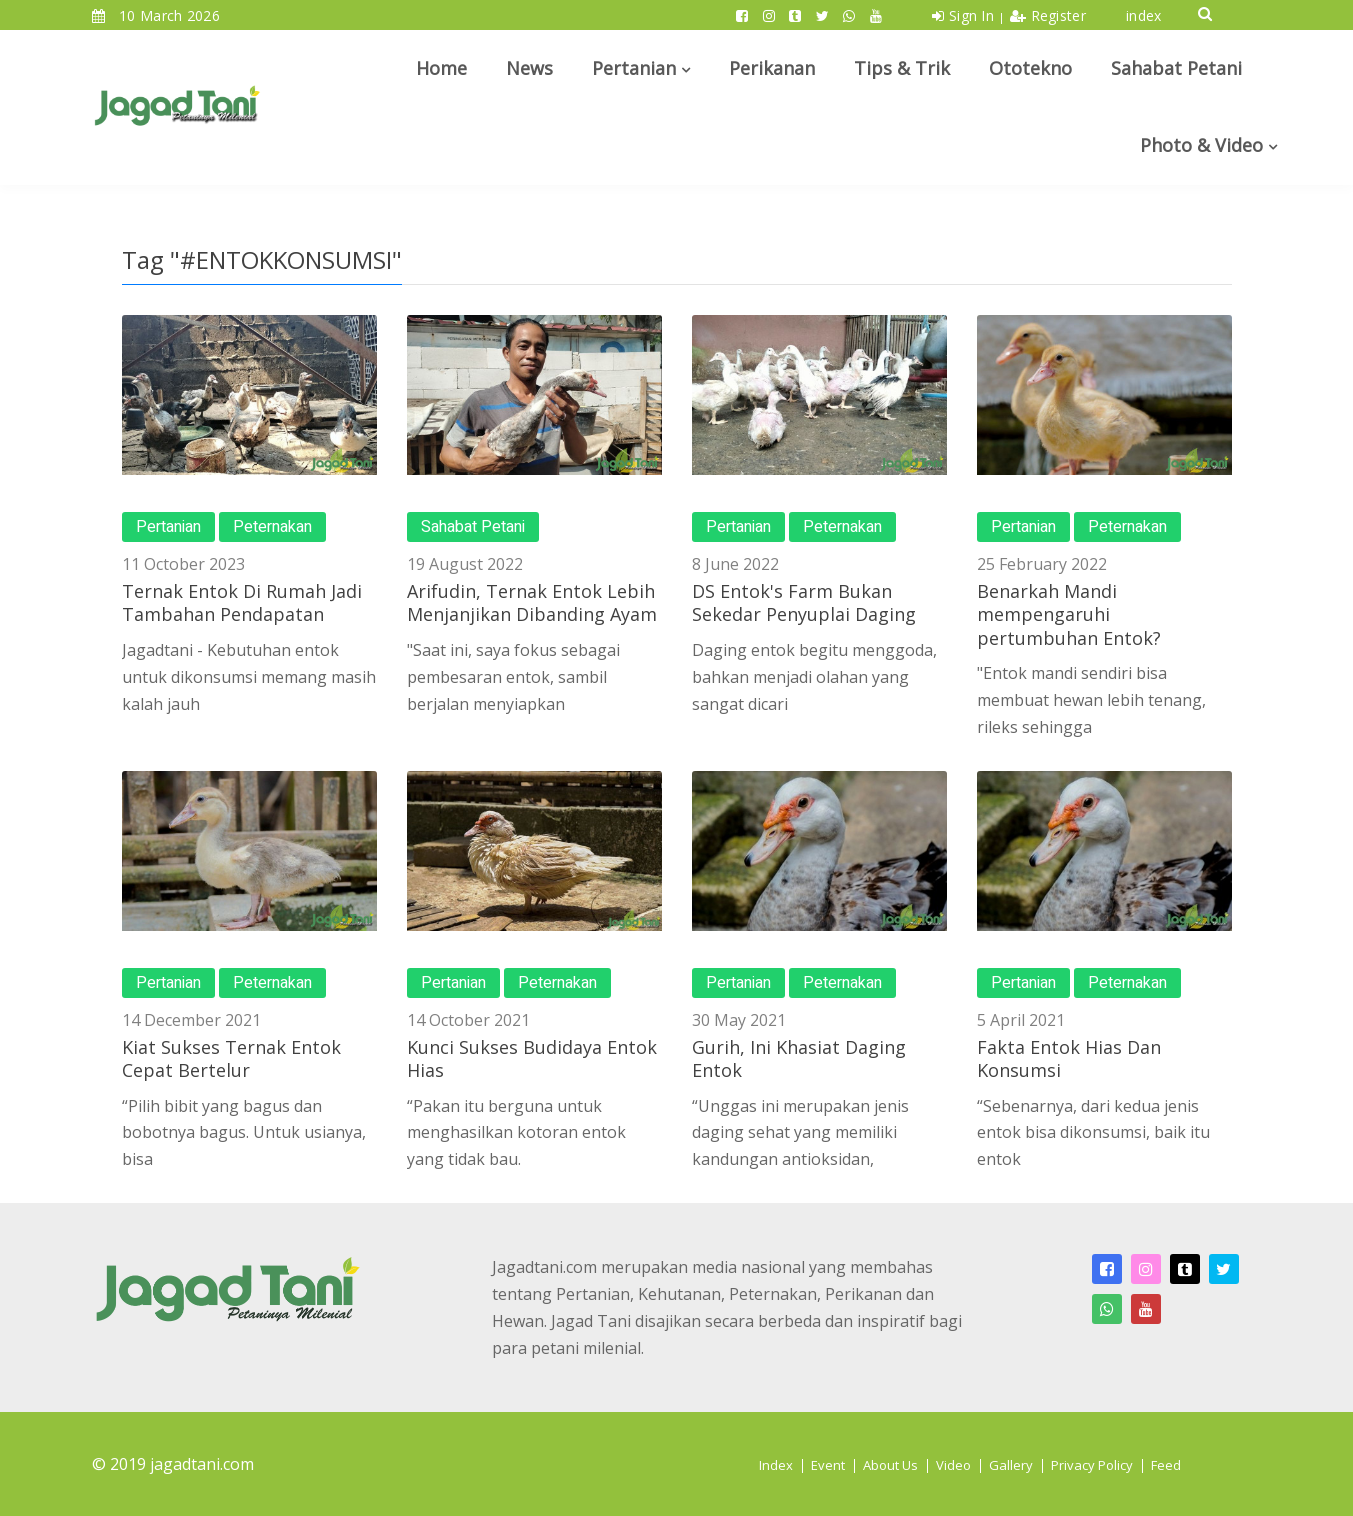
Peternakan (272, 527)
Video (953, 1465)
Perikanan (772, 68)
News (529, 68)
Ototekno (1030, 68)
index (1144, 15)
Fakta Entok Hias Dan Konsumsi (1069, 1058)
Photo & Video (1201, 145)
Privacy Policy (1092, 1465)
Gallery (1011, 1465)
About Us (890, 1465)
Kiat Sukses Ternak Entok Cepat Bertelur (231, 1058)
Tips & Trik (902, 68)
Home (441, 68)
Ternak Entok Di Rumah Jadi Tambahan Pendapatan (242, 602)
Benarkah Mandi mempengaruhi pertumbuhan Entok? (1069, 614)
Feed (1166, 1465)
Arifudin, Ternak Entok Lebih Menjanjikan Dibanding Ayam (532, 602)
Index (776, 1465)
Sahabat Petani (1176, 68)
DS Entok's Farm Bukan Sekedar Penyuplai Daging (804, 602)
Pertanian (634, 68)
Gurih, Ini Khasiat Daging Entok (799, 1058)
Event (828, 1465)
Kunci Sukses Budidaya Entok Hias (532, 1058)
